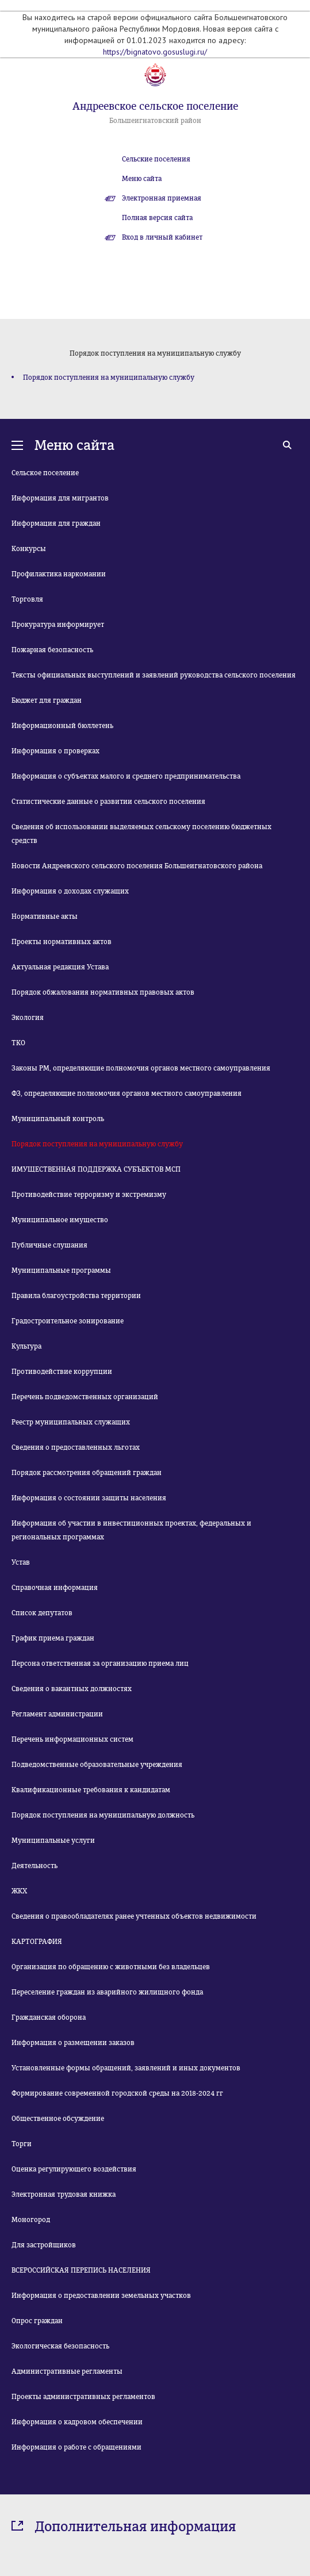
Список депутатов (42, 1613)
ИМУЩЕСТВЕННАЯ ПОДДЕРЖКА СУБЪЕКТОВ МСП (96, 1169)
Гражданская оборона (49, 2017)
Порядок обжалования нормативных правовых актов (103, 992)
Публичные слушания (49, 1245)
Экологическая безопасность (60, 2346)
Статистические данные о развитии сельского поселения (108, 802)
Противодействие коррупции (62, 1372)
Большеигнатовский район (155, 121)
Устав (21, 1562)
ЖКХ (19, 1891)
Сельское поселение (45, 473)
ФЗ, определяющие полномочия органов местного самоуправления (127, 1093)
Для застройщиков (44, 2245)
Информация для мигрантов (60, 498)
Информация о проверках (55, 751)
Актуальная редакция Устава (60, 967)
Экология (28, 1018)
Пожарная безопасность (52, 650)
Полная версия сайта (157, 218)
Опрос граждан (37, 2321)
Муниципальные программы (61, 1270)
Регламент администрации (57, 1714)
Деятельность (35, 1866)
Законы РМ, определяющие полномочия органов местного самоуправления (141, 1068)
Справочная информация (55, 1588)
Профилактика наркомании (59, 574)
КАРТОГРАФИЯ (37, 1942)
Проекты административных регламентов (83, 2397)
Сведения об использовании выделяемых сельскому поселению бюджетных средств (141, 834)
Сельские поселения (156, 159)
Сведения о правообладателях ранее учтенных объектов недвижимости (134, 1916)
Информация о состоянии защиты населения (89, 1498)
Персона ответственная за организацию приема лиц (100, 1663)
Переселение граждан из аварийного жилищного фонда (107, 1992)
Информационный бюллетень (62, 726)
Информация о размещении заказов (73, 2043)
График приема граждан (53, 1638)
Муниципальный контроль (58, 1119)
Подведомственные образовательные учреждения (97, 1765)
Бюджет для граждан (47, 700)
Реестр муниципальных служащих (71, 1422)
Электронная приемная (161, 198)
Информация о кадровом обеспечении (77, 2422)
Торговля (27, 599)
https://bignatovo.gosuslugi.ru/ (155, 52)
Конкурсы (29, 549)
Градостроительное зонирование (68, 1321)
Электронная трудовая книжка (64, 2194)
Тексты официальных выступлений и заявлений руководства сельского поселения (154, 675)
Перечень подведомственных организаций (85, 1397)
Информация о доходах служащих (70, 891)
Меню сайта (142, 179)
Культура (26, 1346)
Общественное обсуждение (58, 2119)
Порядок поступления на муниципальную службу (108, 377)
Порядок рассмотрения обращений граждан (87, 1473)
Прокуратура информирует (58, 625)
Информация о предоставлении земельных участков (101, 2296)
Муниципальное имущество (60, 1220)
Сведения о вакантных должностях (72, 1689)
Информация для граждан (56, 523)
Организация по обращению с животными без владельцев (111, 1967)
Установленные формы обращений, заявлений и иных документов (126, 2068)
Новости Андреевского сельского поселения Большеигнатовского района (137, 866)
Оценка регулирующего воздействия (74, 2169)
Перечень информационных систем (72, 1739)
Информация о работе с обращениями (76, 2447)
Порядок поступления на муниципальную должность (103, 1815)
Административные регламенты (67, 2371)
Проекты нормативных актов (62, 942)
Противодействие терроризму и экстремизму (89, 1195)
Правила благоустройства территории (76, 1296)
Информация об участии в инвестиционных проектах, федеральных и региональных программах (131, 1530)
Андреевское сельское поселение (155, 106)
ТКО (18, 1043)
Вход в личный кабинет (162, 237)
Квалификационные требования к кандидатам (91, 1790)
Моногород (31, 2220)
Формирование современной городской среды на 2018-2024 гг (117, 2093)
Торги (22, 2144)
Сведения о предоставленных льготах (76, 1447)
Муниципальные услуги (53, 1840)
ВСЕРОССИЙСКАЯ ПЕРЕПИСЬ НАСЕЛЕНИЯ (81, 2270)
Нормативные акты (45, 916)
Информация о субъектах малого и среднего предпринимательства (126, 776)
